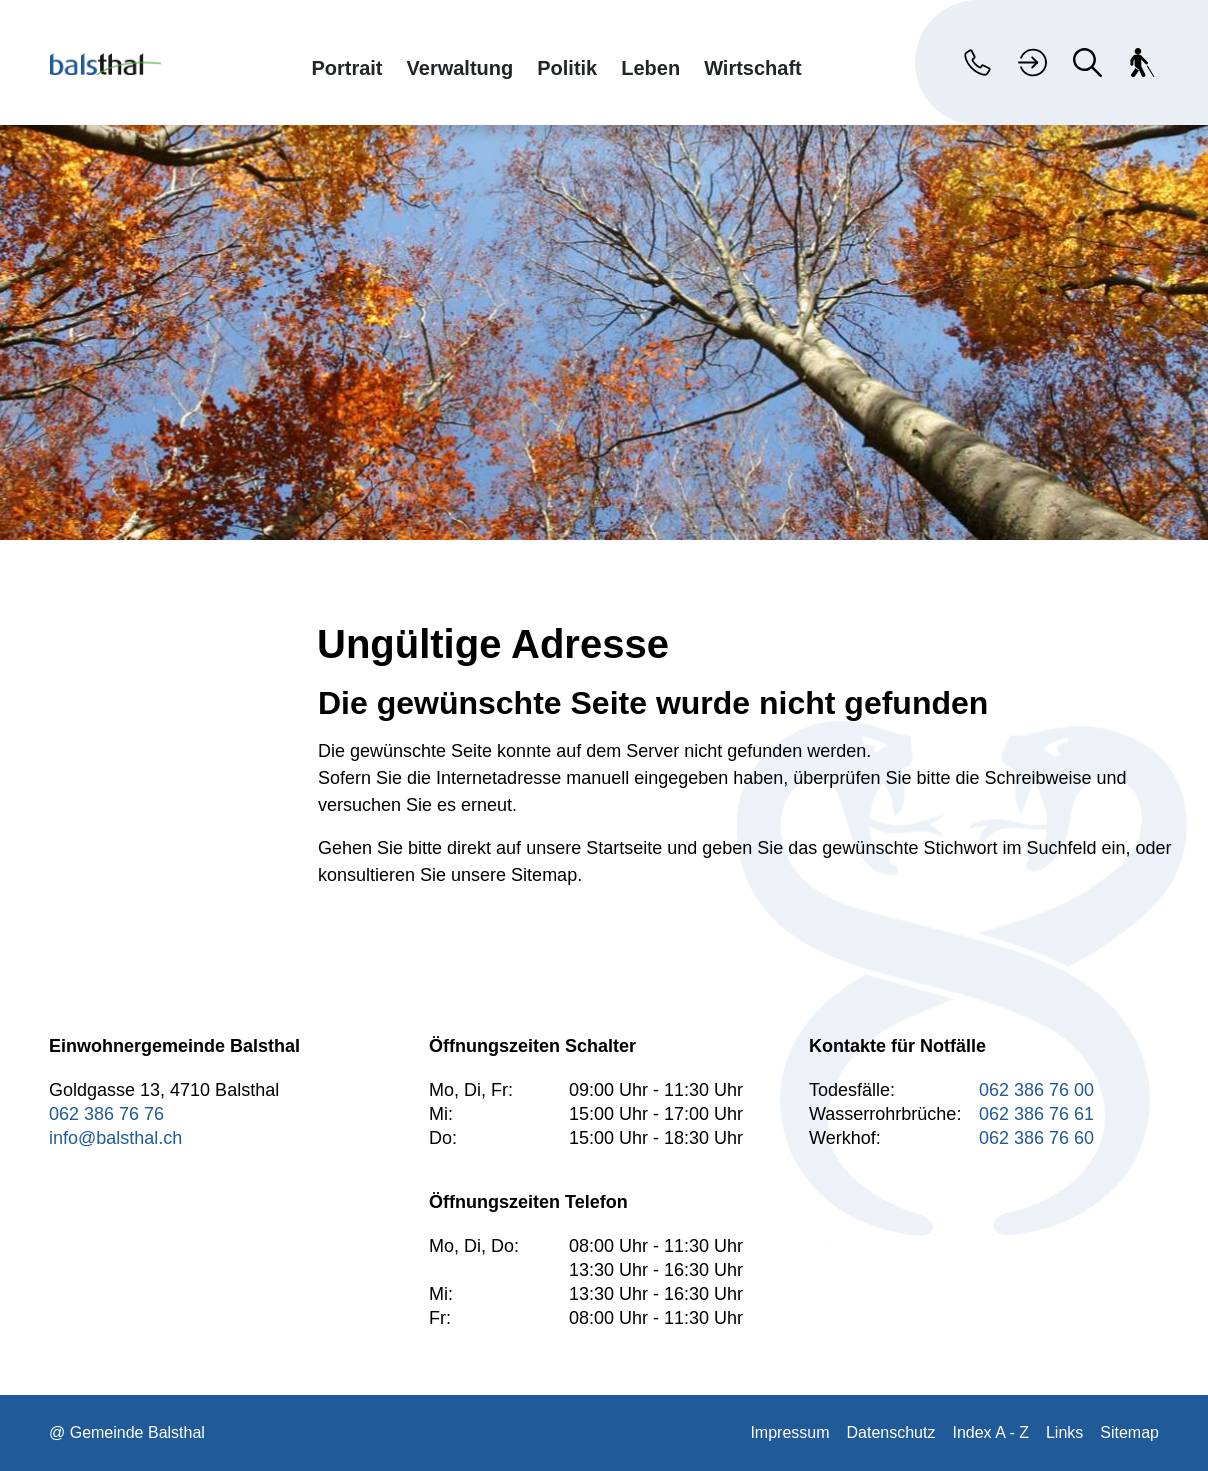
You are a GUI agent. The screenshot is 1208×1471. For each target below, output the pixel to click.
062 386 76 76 (106, 1114)
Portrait (346, 67)
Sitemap (1129, 1432)
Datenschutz (891, 1432)
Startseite (624, 848)
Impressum (789, 1432)
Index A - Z (990, 1432)
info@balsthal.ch (115, 1138)
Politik (567, 67)
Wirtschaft (753, 67)
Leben (650, 67)
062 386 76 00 (1036, 1090)
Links (1064, 1432)
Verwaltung (460, 67)
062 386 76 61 (1036, 1114)
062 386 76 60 (1036, 1138)
